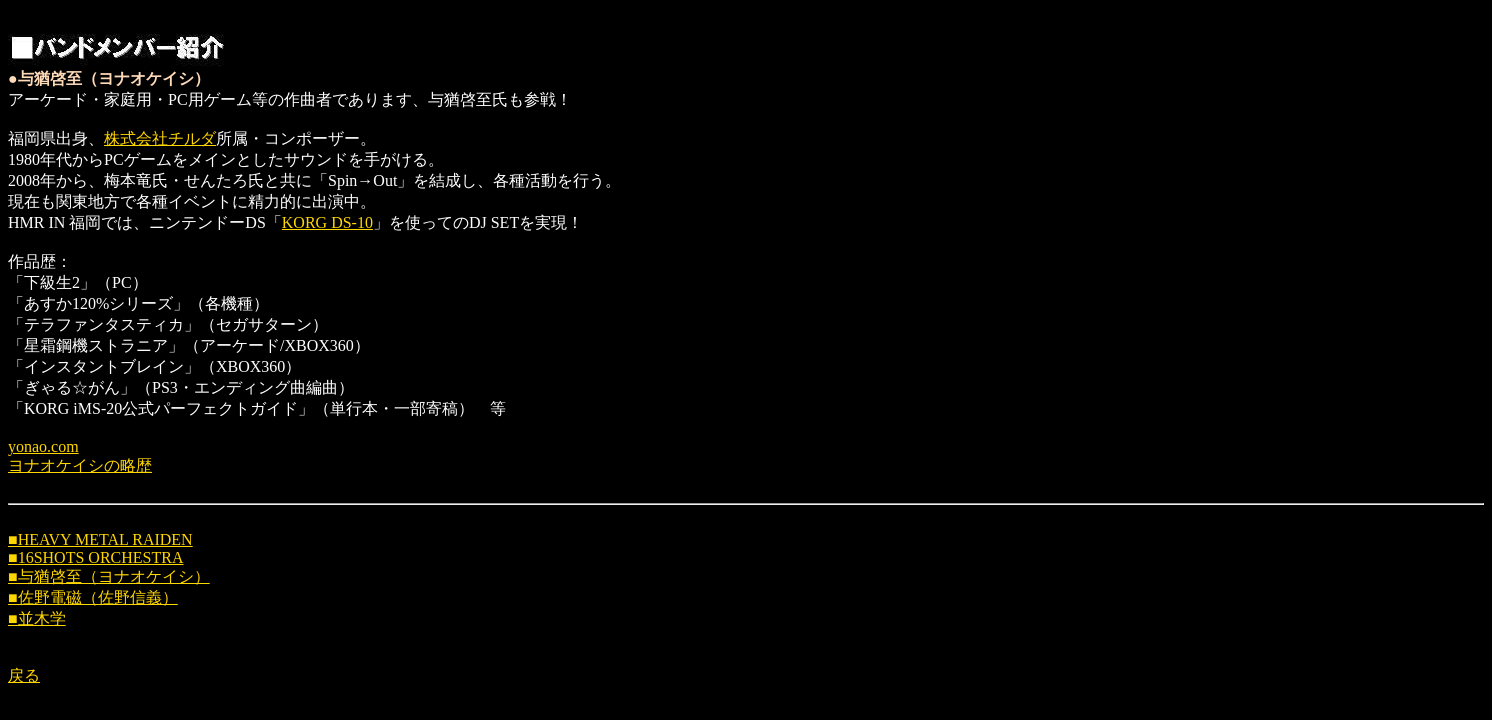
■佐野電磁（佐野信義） (93, 597)
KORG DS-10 (327, 222)
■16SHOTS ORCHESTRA (95, 557)
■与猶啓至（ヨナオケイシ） (109, 576)
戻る (24, 675)
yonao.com (43, 446)
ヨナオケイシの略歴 (80, 465)
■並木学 (37, 618)
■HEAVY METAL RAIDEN (100, 539)
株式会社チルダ (160, 138)
